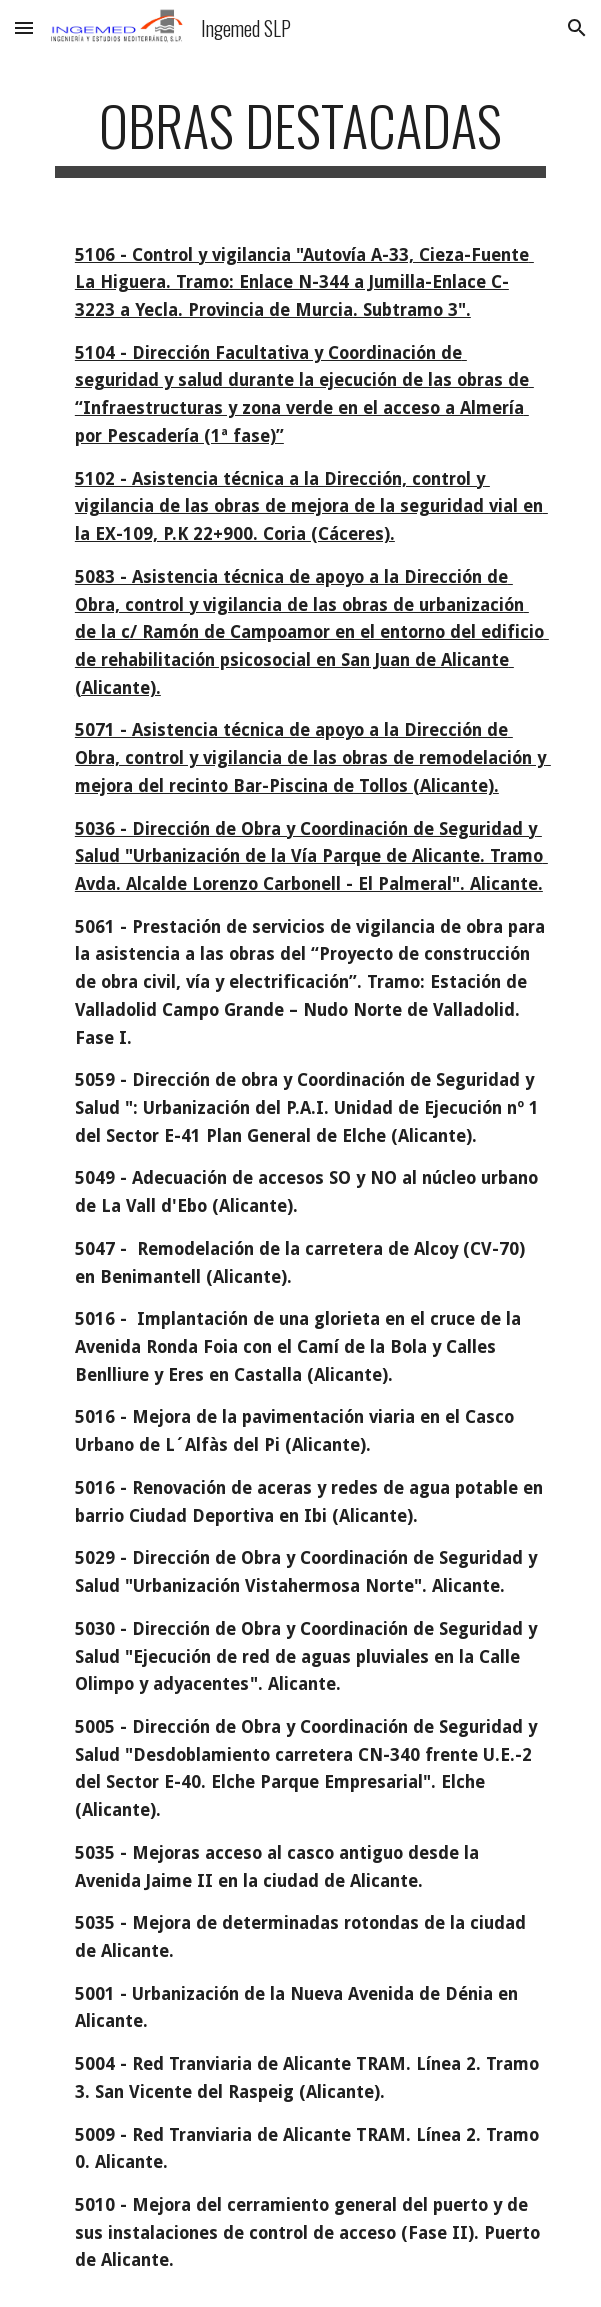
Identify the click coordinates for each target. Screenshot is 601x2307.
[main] (300, 135)
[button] (24, 27)
